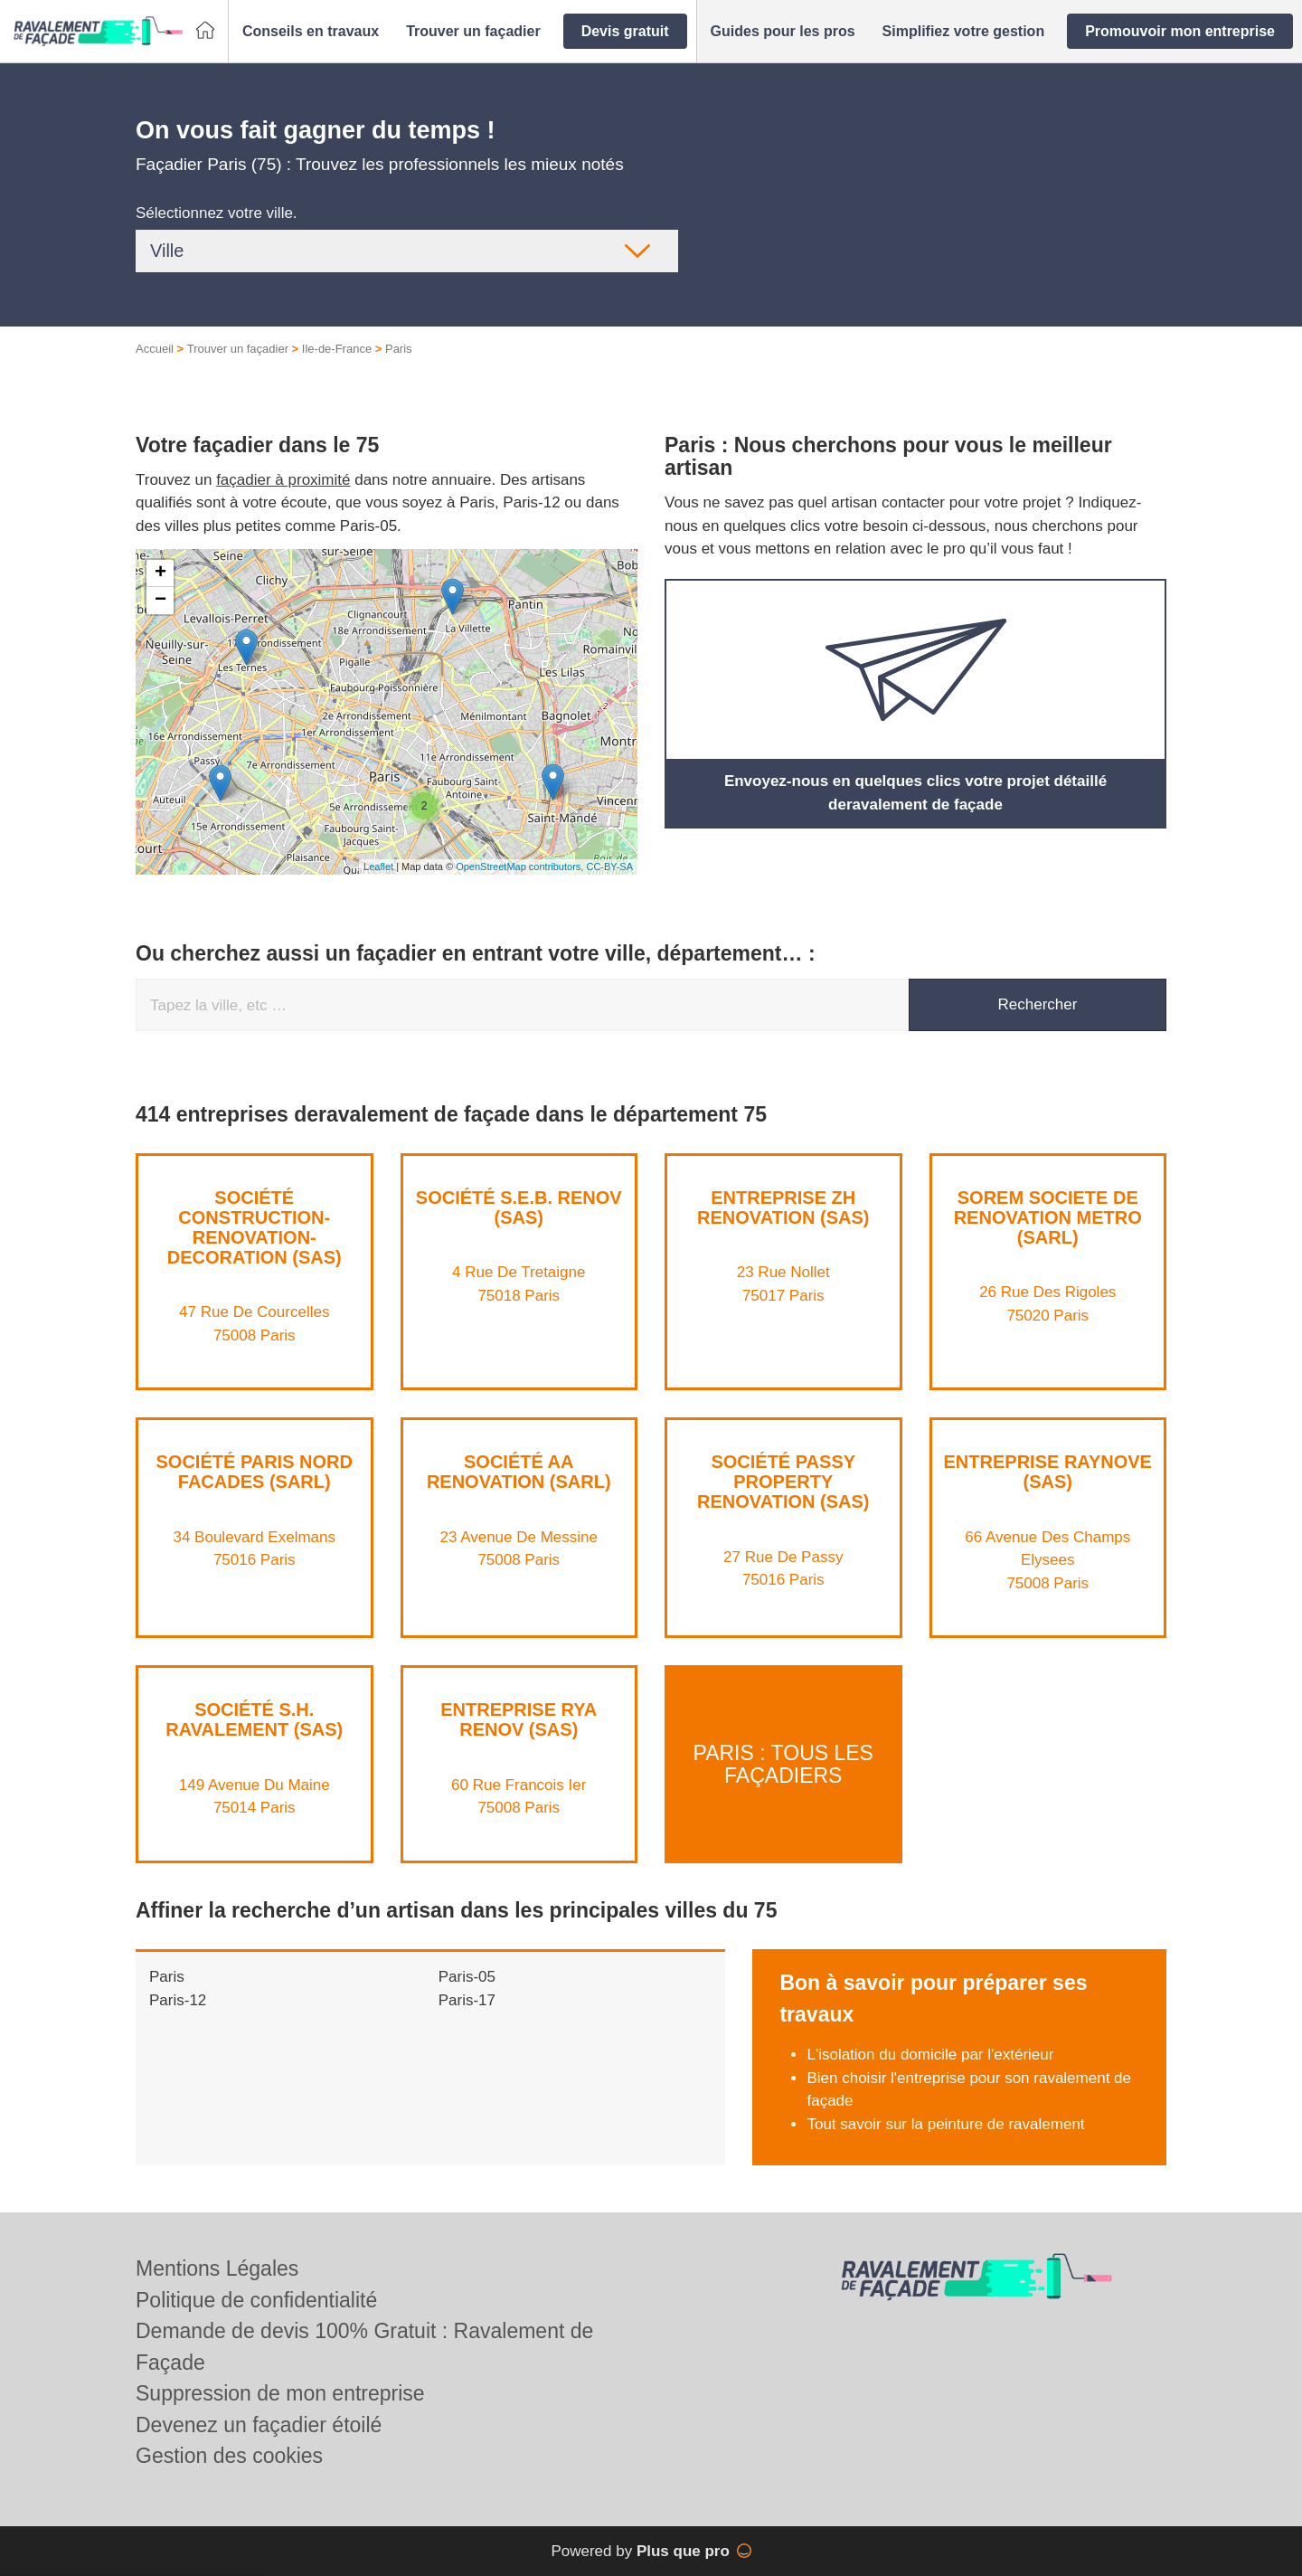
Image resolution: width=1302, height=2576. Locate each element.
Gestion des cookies (229, 2455)
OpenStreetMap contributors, (521, 866)
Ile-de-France (337, 348)
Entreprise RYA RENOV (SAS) (518, 1719)
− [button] (160, 600)
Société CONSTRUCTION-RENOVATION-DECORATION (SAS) (254, 1227)
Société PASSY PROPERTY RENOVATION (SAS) (783, 1481)
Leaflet (378, 866)
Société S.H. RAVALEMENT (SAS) (254, 1719)
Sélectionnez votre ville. (216, 213)
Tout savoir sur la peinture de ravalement (945, 2124)
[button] (310, 31)
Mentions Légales (217, 2268)
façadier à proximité (283, 479)
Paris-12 (177, 2000)
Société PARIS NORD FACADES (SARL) (254, 1472)
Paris (166, 1976)
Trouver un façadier (237, 348)
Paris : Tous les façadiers (783, 1763)
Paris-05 (467, 1976)
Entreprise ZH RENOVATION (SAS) (783, 1207)
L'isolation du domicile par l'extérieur (930, 2054)
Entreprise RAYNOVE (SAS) (1048, 1472)
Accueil (155, 348)
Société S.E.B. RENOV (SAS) (519, 1207)
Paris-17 (467, 2000)
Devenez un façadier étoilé (259, 2425)
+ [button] (160, 573)
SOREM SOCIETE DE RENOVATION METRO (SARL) (1048, 1217)
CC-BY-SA (609, 866)
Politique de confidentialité (256, 2300)
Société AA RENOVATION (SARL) (519, 1472)
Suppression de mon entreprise (280, 2393)
